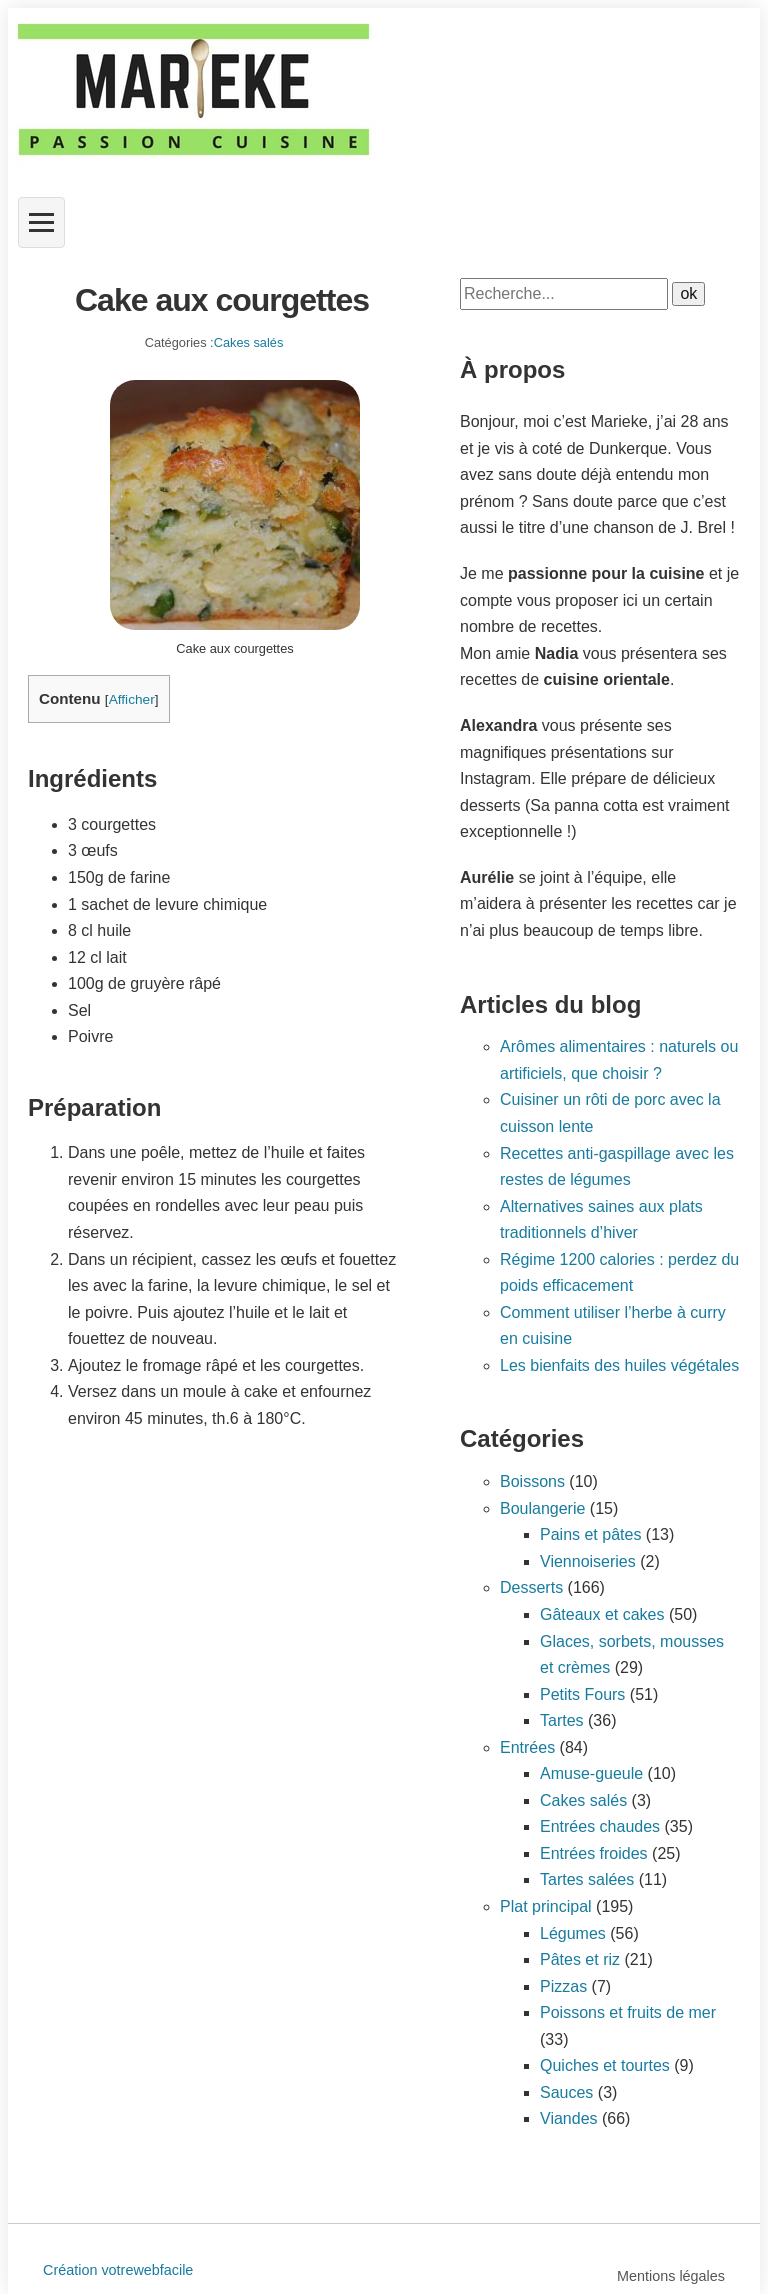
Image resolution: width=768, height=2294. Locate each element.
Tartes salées (587, 1879)
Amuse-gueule (591, 1773)
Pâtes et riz (580, 1959)
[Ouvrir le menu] (41, 222)
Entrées (527, 1747)
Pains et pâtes (590, 1534)
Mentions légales (671, 2276)
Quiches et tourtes (605, 2065)
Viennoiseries (588, 1561)
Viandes (569, 2118)
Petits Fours (582, 1694)
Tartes (562, 1720)
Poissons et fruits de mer (628, 2012)
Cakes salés (249, 342)
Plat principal (546, 1906)
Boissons (532, 1481)
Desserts (531, 1587)
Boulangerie (542, 1508)
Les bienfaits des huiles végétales (619, 1365)
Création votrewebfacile (118, 2270)
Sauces (566, 2092)
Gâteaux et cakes (602, 1614)
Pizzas (563, 1986)
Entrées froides (594, 1853)
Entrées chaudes (600, 1826)
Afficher (132, 699)
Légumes (573, 1933)
